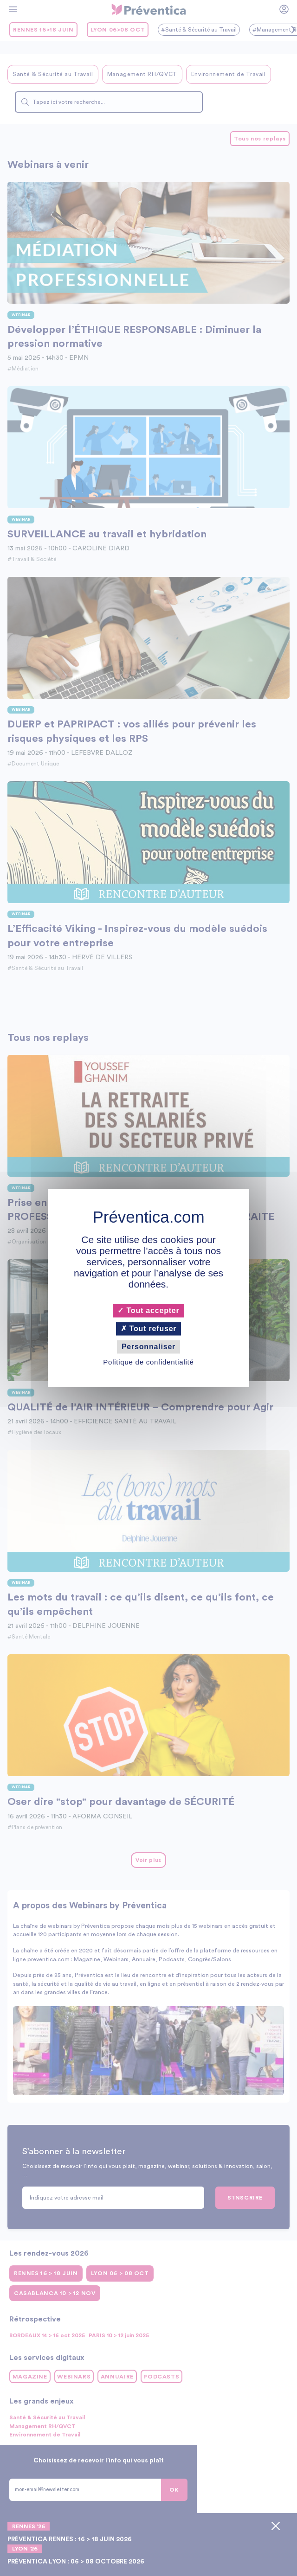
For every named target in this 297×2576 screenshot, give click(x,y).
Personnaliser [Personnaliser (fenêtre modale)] (148, 1347)
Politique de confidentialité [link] (148, 1362)
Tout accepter (148, 1310)
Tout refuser (149, 1329)
